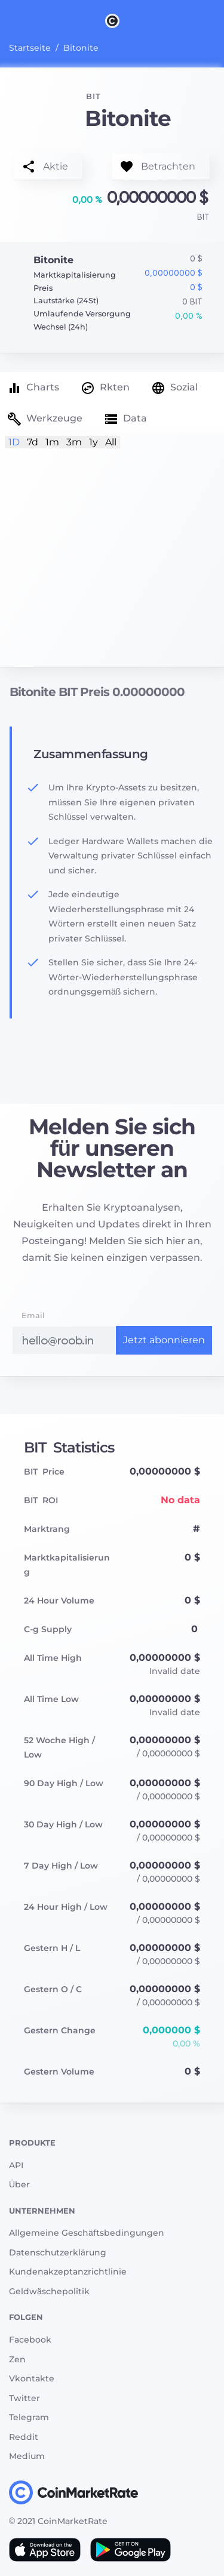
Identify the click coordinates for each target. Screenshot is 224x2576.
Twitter (24, 2398)
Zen (17, 2359)
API (16, 2165)
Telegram (29, 2417)
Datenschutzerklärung (57, 2252)
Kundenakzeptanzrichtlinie (68, 2271)
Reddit (23, 2437)
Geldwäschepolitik (49, 2291)
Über (19, 2184)
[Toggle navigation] (7, 20)
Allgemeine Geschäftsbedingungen (86, 2232)
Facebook (30, 2339)
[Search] (217, 20)
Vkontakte (31, 2378)
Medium (27, 2456)
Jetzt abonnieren (164, 1340)
